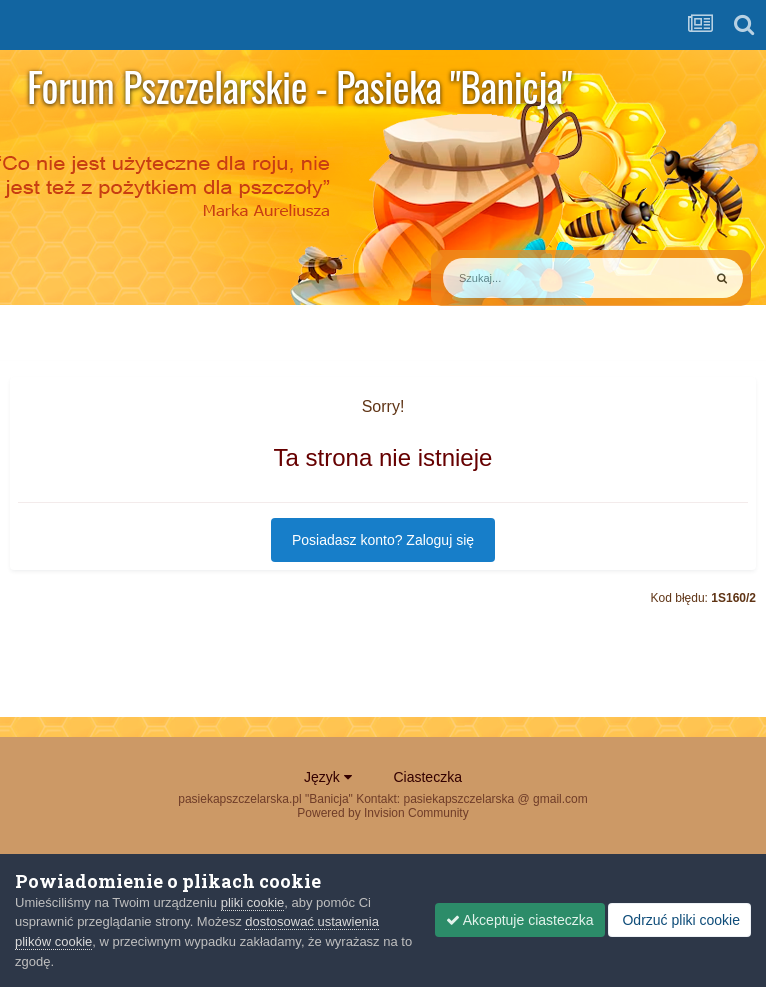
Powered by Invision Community (382, 813)
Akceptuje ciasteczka (520, 920)
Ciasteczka (427, 777)
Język (328, 777)
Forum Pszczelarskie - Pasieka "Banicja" (299, 86)
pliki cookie (253, 902)
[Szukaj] (526, 278)
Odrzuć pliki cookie (679, 920)
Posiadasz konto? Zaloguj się (383, 540)
